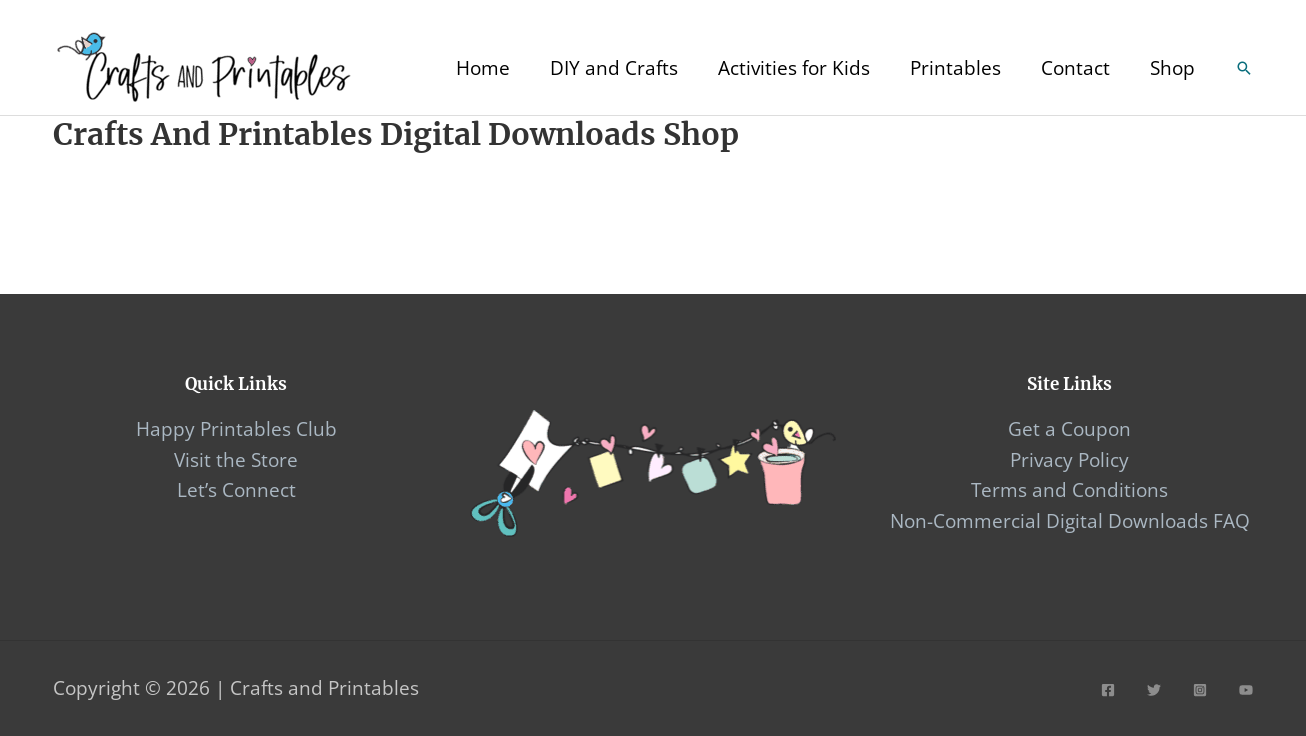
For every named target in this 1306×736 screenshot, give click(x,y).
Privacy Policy (1069, 460)
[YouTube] (1246, 690)
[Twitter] (1154, 690)
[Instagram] (1200, 690)
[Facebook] (1108, 690)
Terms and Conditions (1069, 490)
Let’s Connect (236, 490)
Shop (1172, 68)
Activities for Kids (794, 68)
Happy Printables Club (236, 429)
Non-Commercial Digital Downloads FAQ (1070, 521)
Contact (1075, 68)
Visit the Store (236, 460)
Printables (955, 68)
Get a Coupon (1069, 429)
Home (483, 68)
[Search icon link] (1244, 68)
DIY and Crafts (614, 68)
